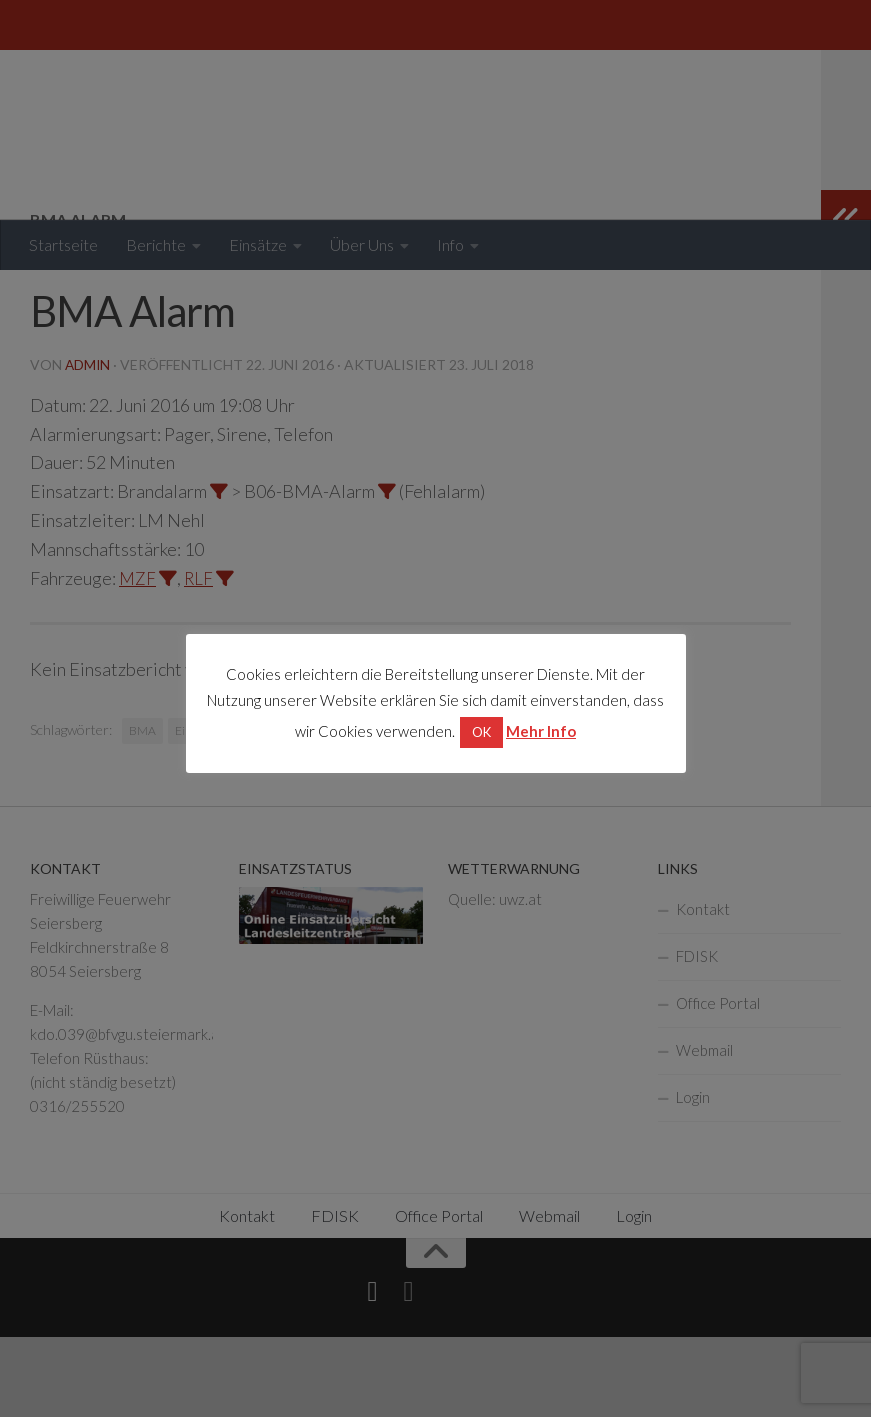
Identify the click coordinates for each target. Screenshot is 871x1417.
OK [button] (481, 732)
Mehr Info (541, 731)
